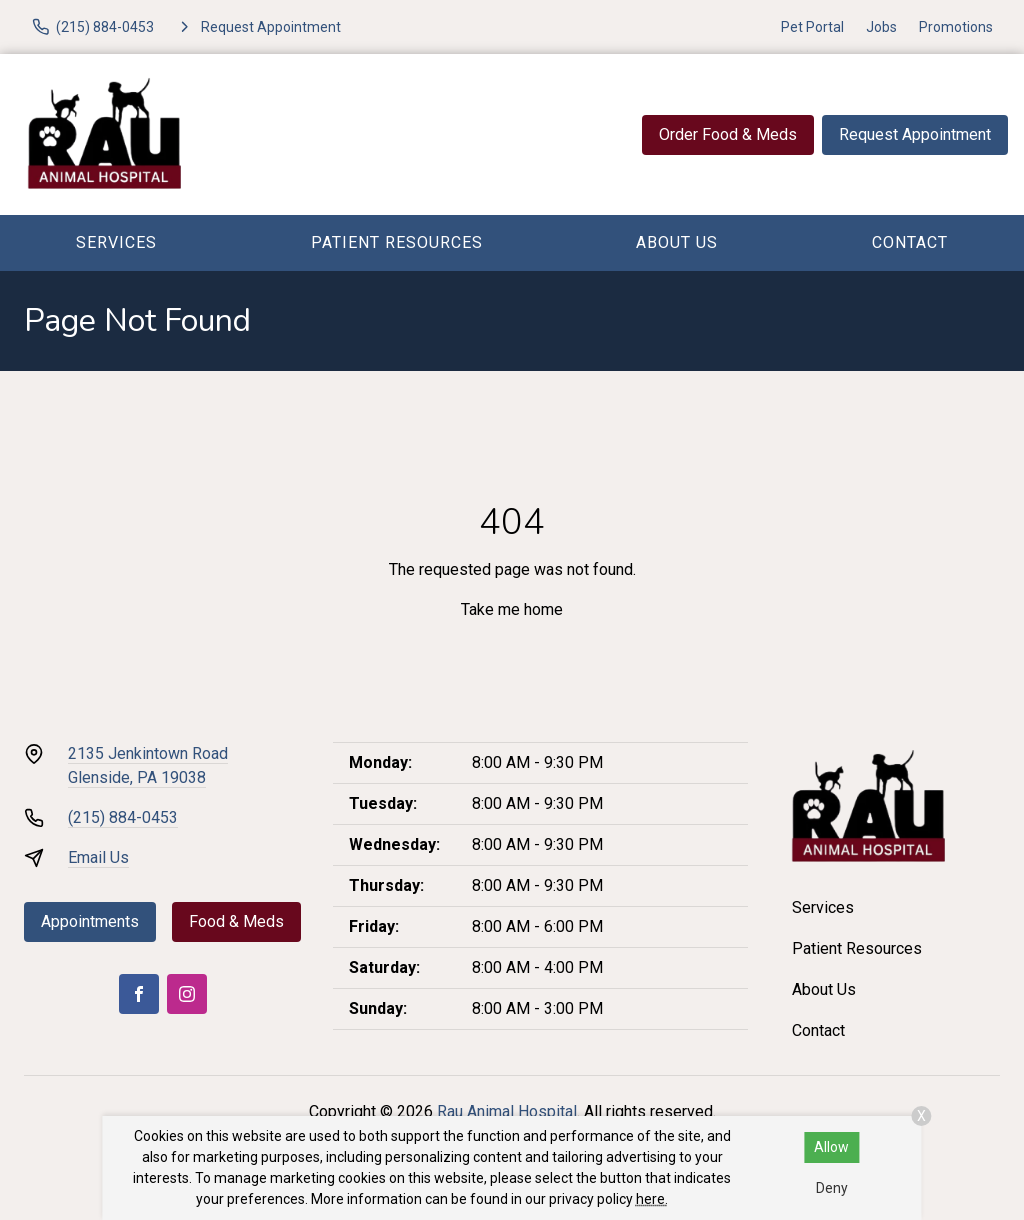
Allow (831, 1147)
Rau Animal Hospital (507, 1111)
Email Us (98, 857)
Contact (910, 242)
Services (116, 242)
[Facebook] (139, 994)
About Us (677, 242)
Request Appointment (915, 134)
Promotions (956, 27)
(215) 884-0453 (123, 817)
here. (652, 1199)
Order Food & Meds (728, 134)
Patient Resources (397, 242)
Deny (832, 1188)
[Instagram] (187, 994)
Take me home (512, 609)
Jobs (881, 27)
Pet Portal (812, 27)
